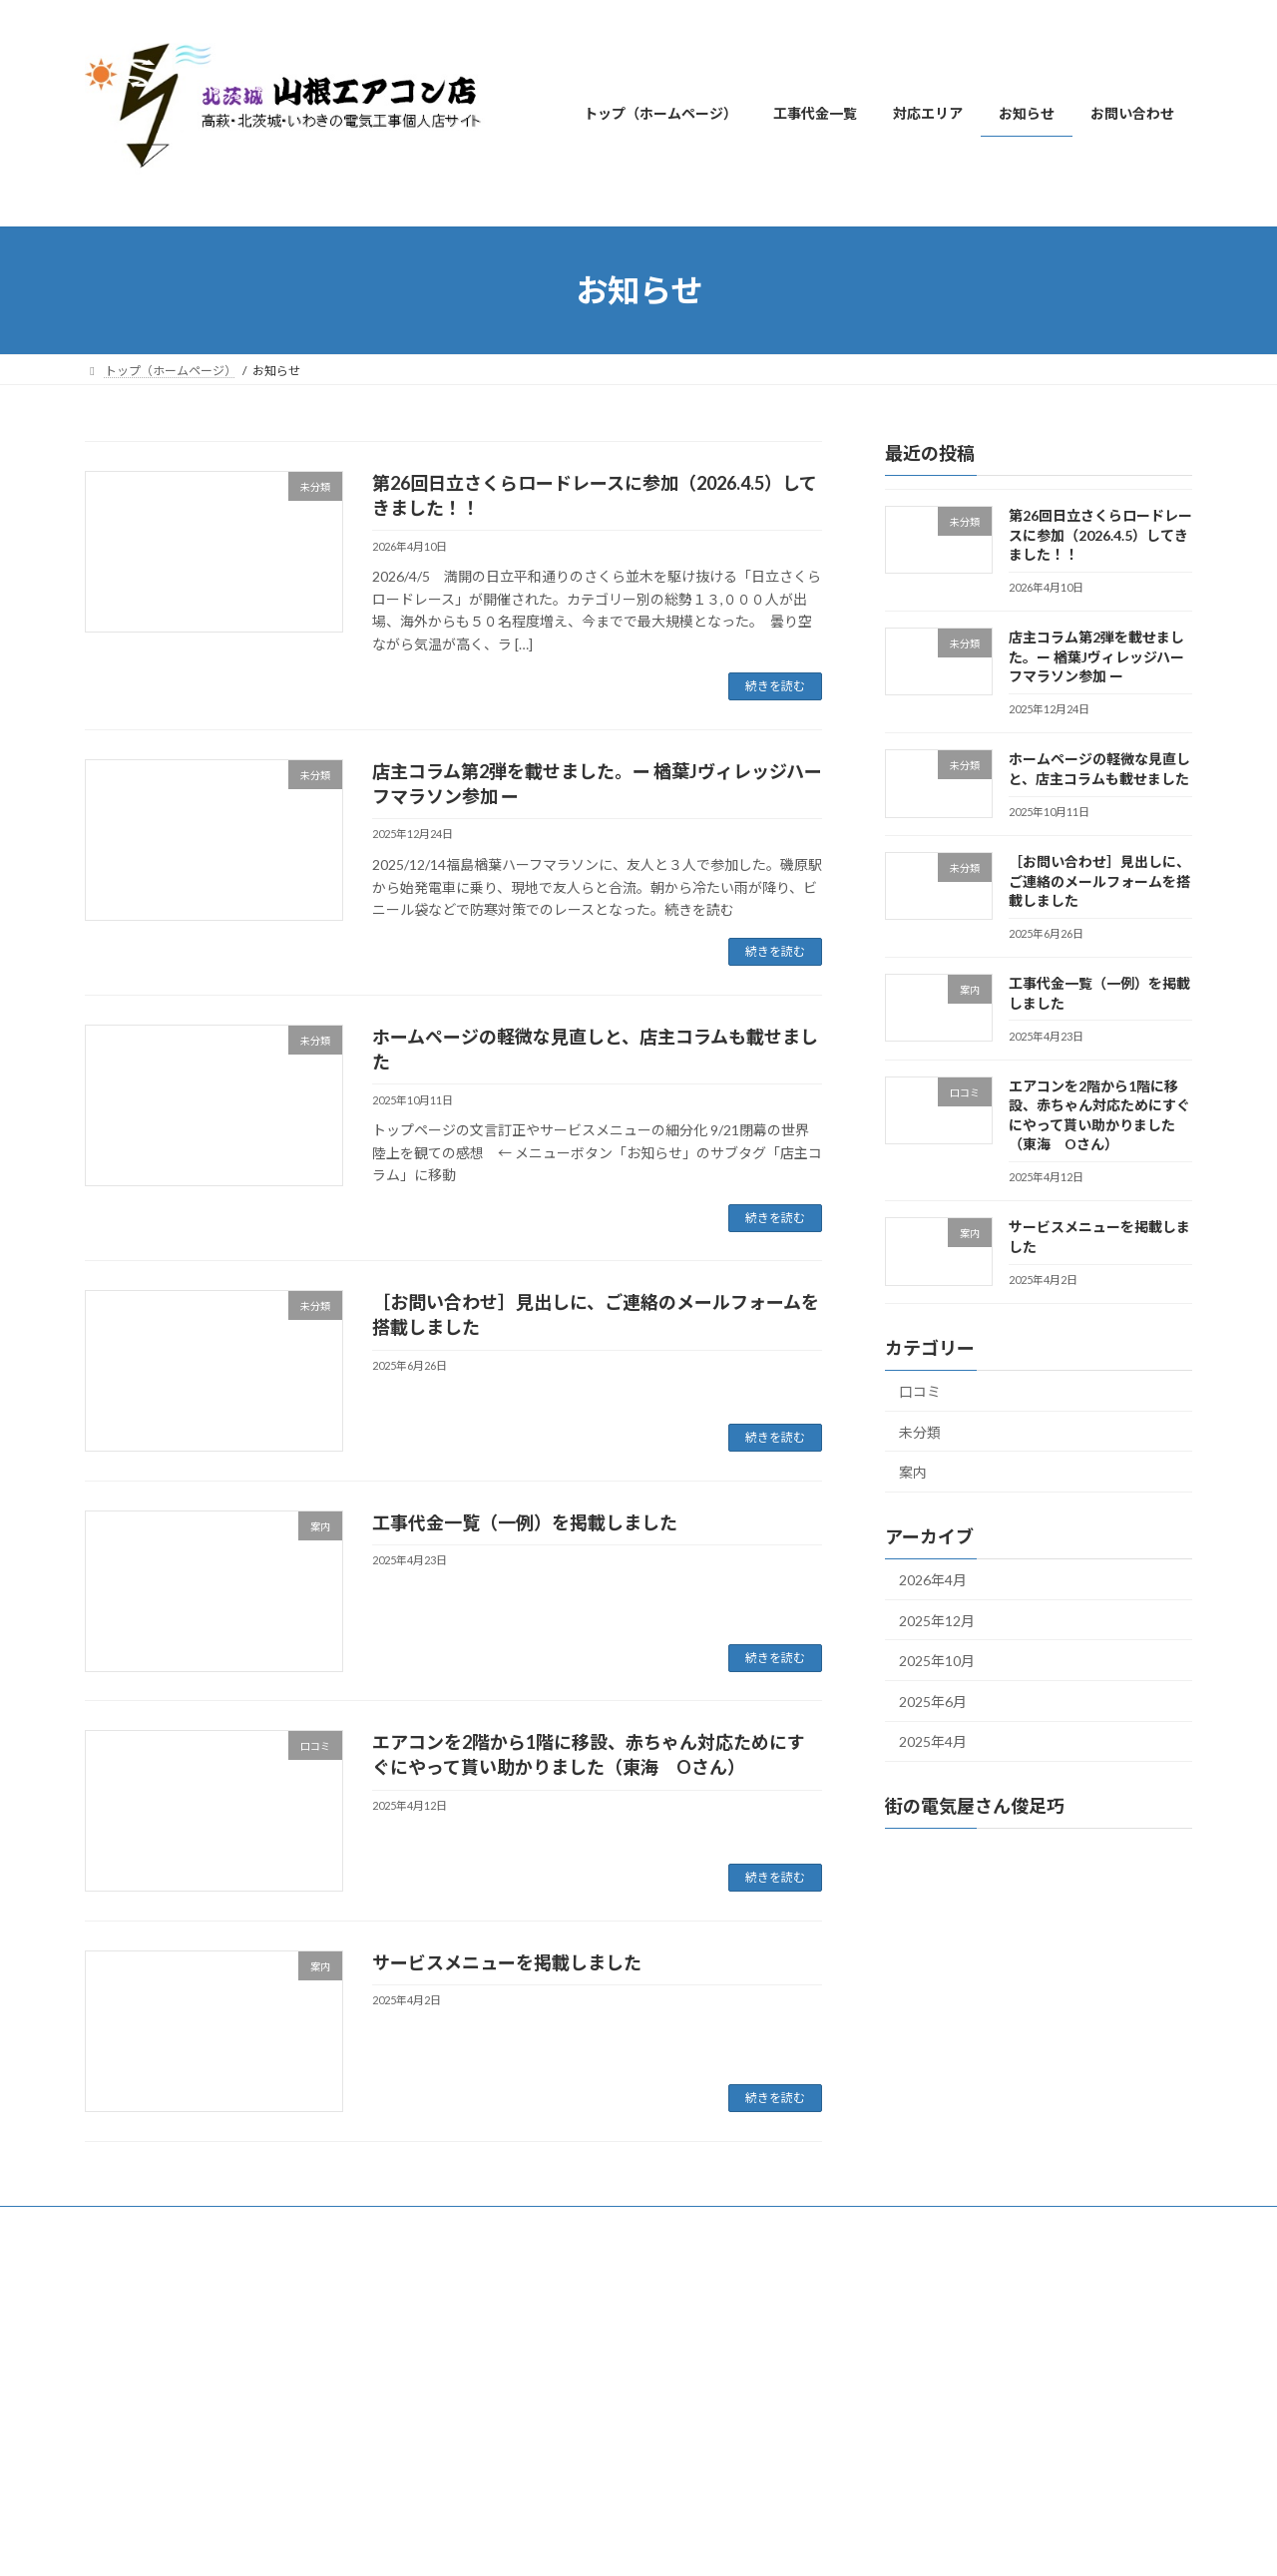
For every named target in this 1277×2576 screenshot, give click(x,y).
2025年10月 (937, 1660)
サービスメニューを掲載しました (506, 1962)
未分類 (920, 1432)
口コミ (920, 1391)
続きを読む (775, 685)
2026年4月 (933, 1579)
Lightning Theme (633, 2268)
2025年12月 (937, 1620)
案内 (913, 1472)
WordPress (531, 2268)
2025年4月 (933, 1741)
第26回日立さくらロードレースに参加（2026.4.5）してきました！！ (1100, 535)
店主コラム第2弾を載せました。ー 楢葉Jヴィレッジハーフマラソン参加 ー (1096, 656)
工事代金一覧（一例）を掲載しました (524, 1522)
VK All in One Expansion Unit (767, 2268)
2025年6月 (933, 1701)
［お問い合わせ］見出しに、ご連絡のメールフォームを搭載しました (1099, 881)
